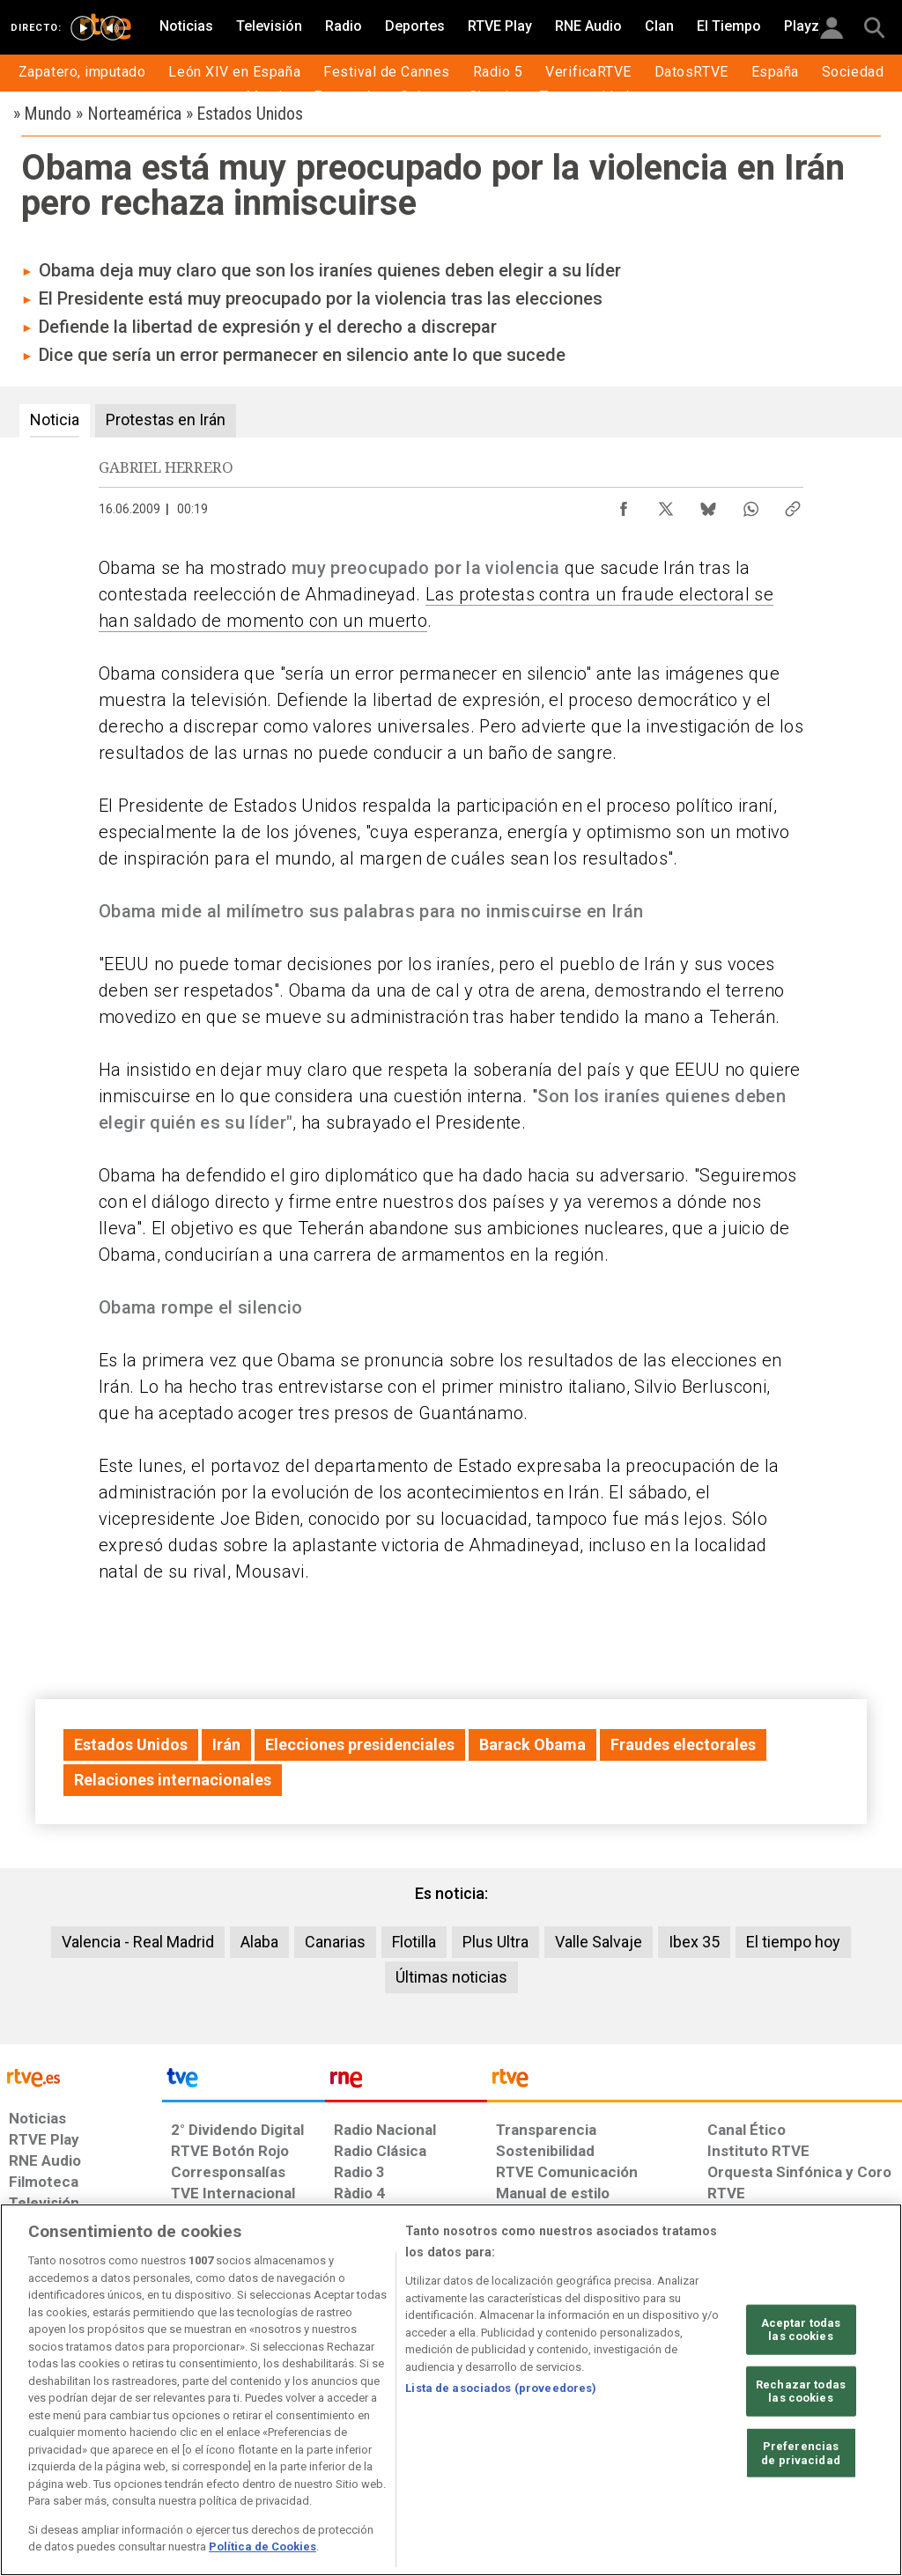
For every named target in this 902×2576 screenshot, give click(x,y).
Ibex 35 (694, 1941)
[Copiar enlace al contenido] (793, 504)
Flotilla (414, 1941)
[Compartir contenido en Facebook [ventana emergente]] (624, 504)
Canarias (335, 1941)
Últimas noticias (451, 1977)
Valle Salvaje (598, 1941)
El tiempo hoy (793, 1941)
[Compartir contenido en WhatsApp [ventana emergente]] (750, 504)
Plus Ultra (495, 1941)
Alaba (259, 1941)
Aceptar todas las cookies (801, 2329)
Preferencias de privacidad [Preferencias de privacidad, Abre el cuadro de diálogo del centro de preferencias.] (800, 2453)
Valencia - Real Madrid (138, 1941)
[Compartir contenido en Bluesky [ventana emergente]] (708, 504)
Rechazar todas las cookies (801, 2391)
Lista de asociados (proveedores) (500, 2388)
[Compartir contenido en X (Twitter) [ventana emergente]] (666, 504)
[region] (451, 2390)
